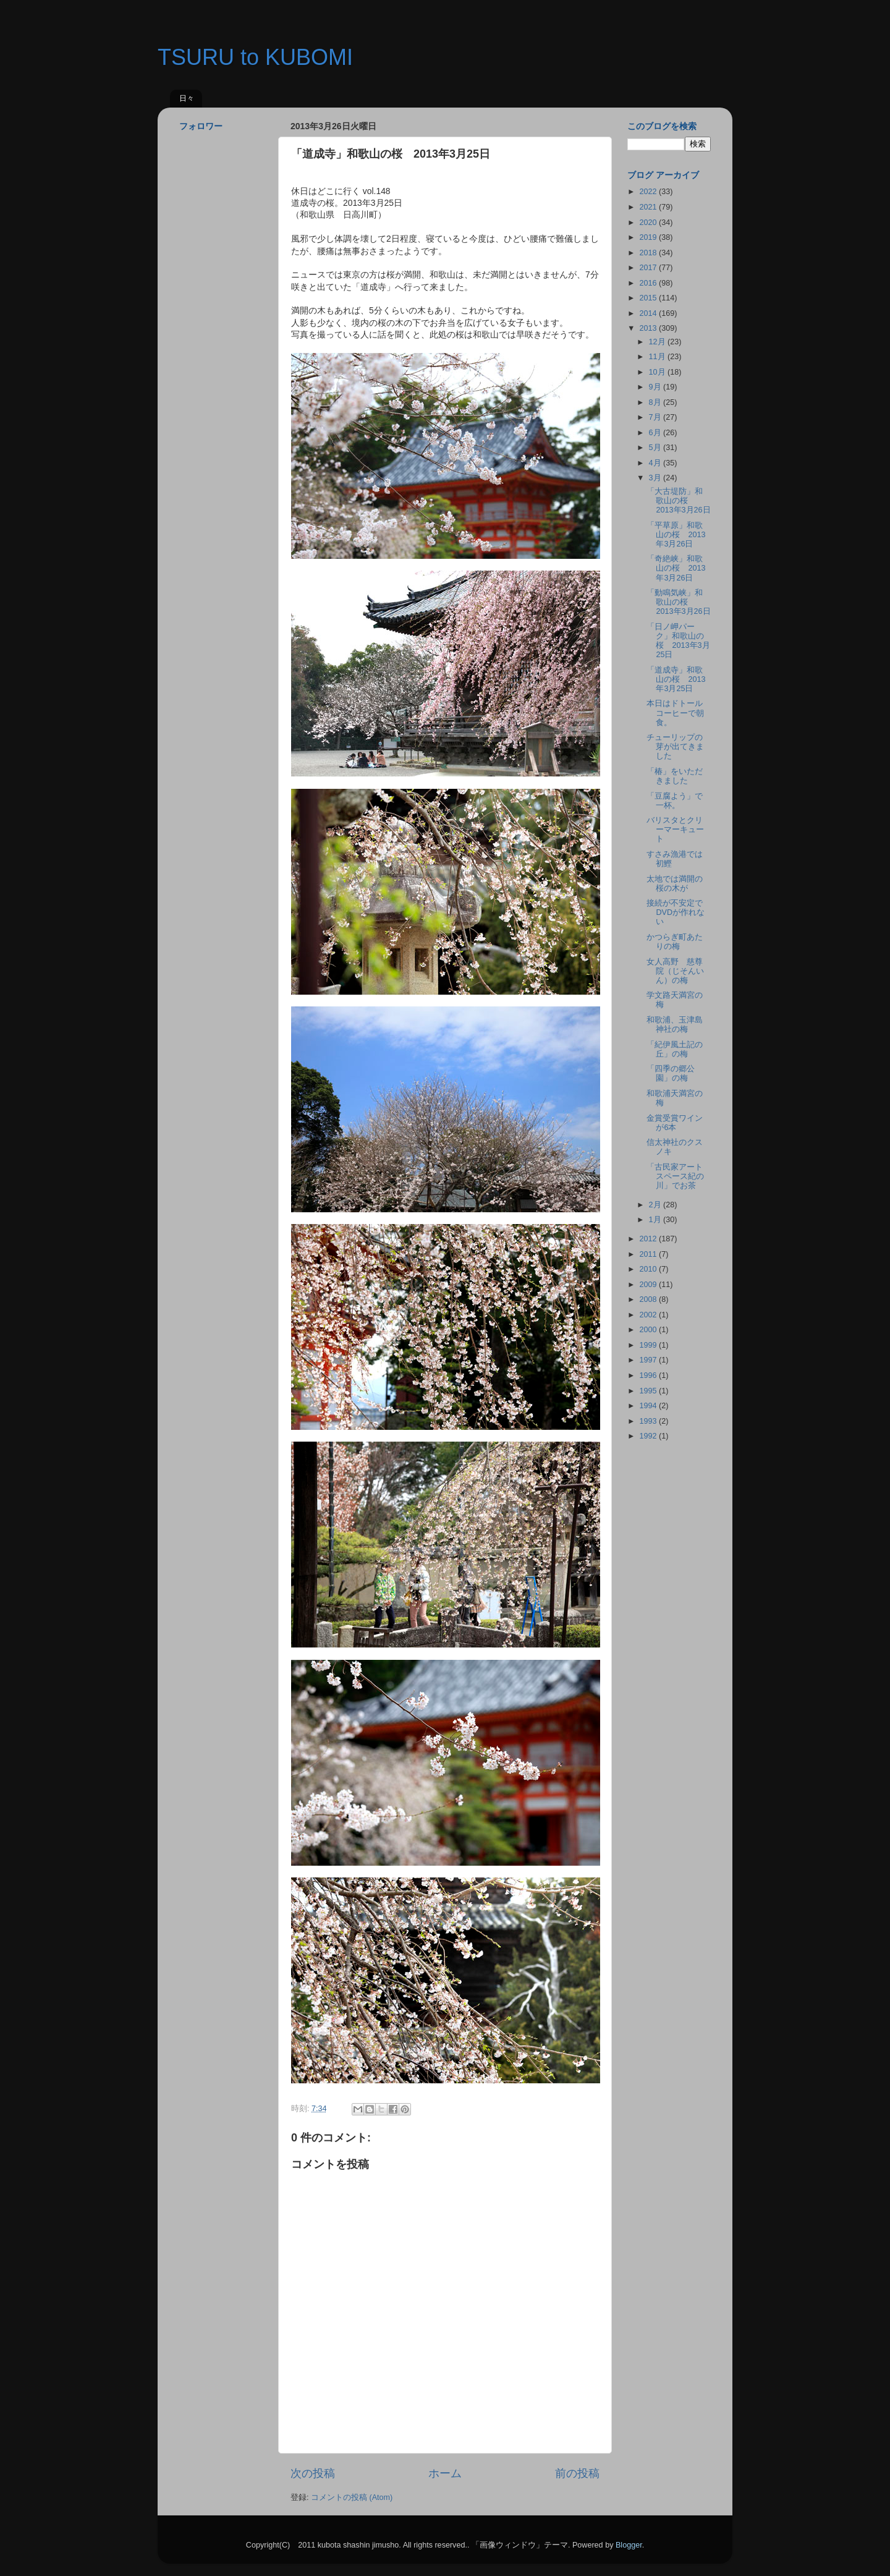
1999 (649, 1345)
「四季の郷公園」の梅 (670, 1073)
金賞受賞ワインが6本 (674, 1123)
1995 (649, 1391)
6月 (656, 432)
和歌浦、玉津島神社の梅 (674, 1025)
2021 (649, 207)
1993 (649, 1421)
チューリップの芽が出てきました (675, 746)
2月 (656, 1205)
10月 (658, 372)
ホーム (445, 2473)
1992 (649, 1436)
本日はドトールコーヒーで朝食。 (675, 712)
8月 (656, 402)
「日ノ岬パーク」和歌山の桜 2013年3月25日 (678, 641)
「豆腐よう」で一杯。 (674, 801)
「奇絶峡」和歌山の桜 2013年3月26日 (675, 568)
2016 (649, 283)
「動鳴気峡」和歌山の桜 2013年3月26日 (678, 602)
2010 (649, 1269)
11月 (658, 356)
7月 (656, 417)
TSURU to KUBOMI (255, 57)
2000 (649, 1329)
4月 (656, 463)
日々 (186, 98)
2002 (649, 1315)
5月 (656, 447)
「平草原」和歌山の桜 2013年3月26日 (675, 534)
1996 (649, 1375)
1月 (656, 1219)
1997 (649, 1360)
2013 (649, 328)
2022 (649, 191)
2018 (649, 253)
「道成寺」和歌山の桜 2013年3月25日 (675, 679)
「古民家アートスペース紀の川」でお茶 (675, 1176)
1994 (649, 1405)
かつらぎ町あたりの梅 (674, 942)
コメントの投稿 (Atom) (351, 2497)
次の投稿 (312, 2473)
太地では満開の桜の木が (674, 884)
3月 (656, 478)
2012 (649, 1239)
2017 (649, 267)
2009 (649, 1284)
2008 (649, 1299)
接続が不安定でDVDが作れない (675, 912)
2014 (649, 313)
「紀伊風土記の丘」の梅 (674, 1049)
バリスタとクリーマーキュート (675, 829)
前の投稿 (577, 2473)
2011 (649, 1254)
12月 (658, 342)
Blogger (629, 2545)
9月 (656, 387)
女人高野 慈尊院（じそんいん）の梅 (675, 971)
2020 (649, 222)
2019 (649, 237)
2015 (649, 298)
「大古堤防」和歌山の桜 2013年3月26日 (678, 500)
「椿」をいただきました (674, 776)
